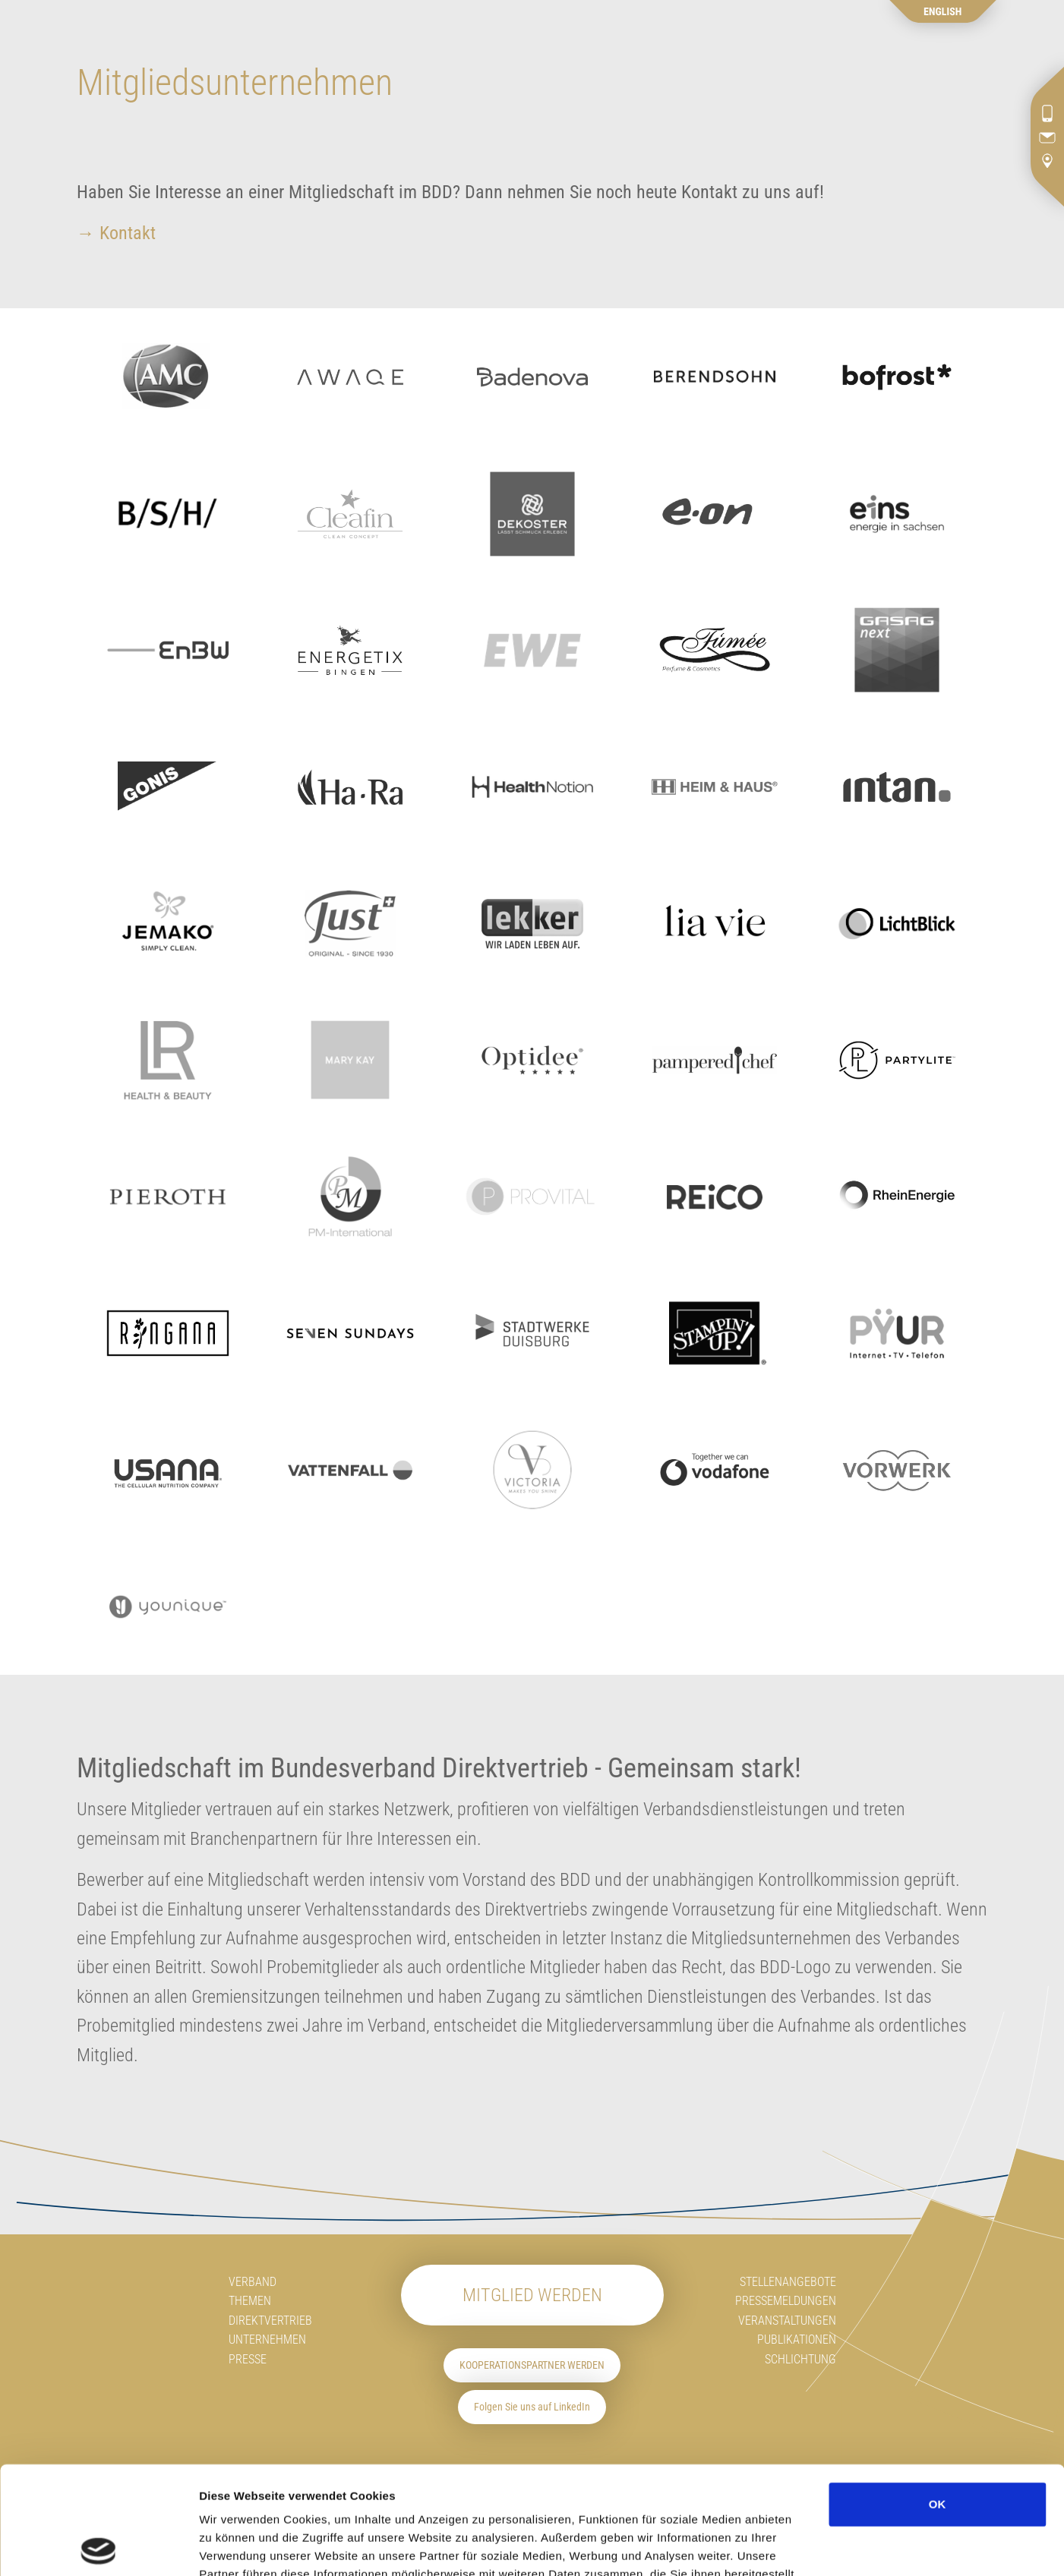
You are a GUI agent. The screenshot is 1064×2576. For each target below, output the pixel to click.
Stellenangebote (788, 2282)
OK (937, 2396)
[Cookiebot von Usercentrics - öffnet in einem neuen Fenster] (98, 2546)
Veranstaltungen (787, 2320)
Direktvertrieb (270, 2320)
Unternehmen (267, 2339)
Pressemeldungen (785, 2301)
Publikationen (796, 2339)
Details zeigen (911, 2546)
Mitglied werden (532, 2295)
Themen (250, 2301)
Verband (252, 2282)
